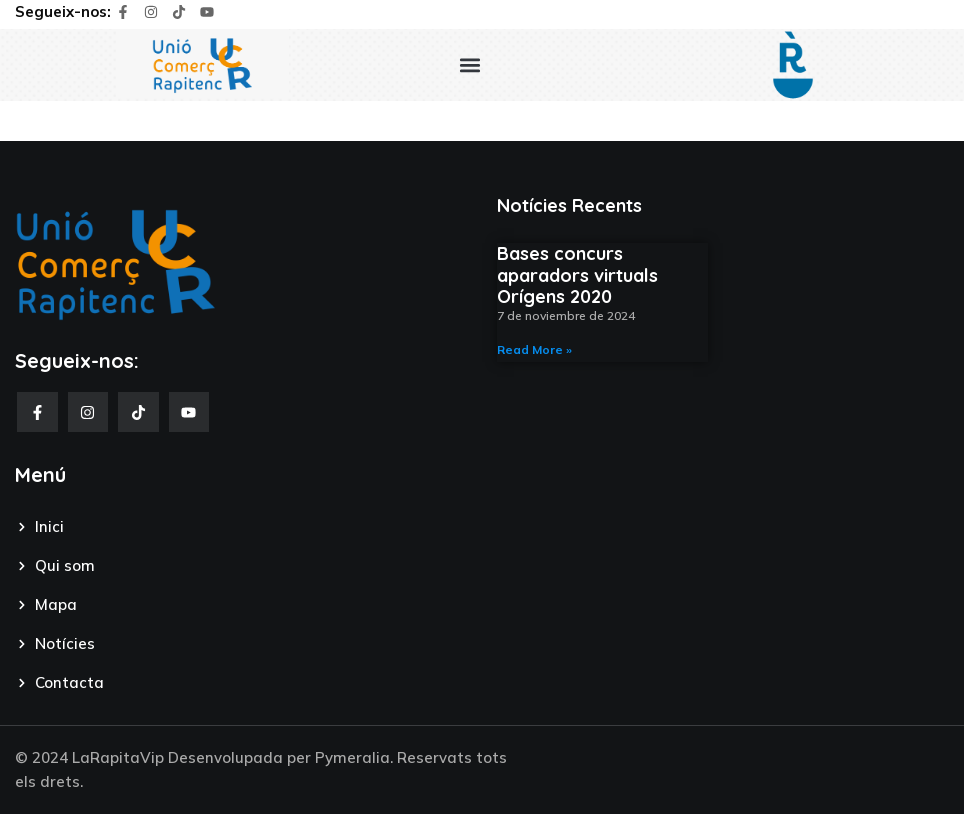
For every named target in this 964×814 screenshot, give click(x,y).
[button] (470, 64)
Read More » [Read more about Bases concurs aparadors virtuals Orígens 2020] (534, 349)
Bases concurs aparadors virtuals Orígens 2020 (577, 275)
